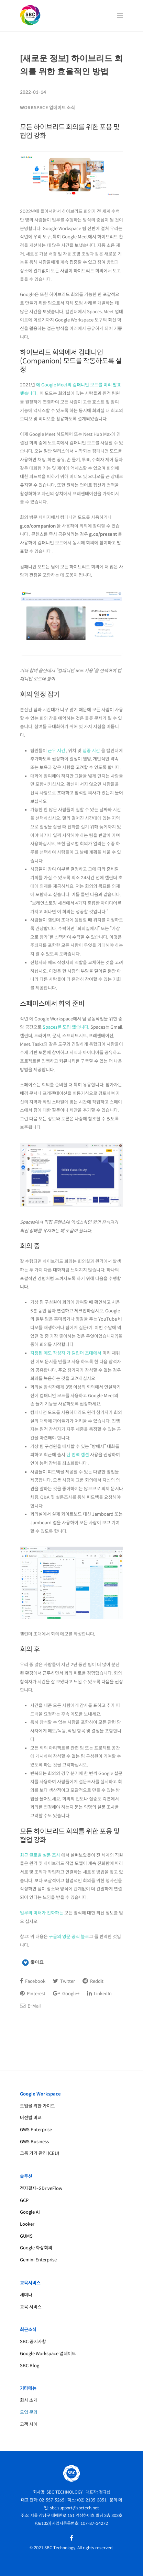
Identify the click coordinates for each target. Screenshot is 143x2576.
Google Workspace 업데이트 (48, 2354)
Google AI (30, 2212)
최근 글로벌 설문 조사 (40, 1855)
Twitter (64, 1981)
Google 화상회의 (36, 2248)
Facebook (32, 1981)
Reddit (92, 1981)
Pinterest (32, 1993)
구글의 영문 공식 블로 (69, 1937)
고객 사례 (28, 2424)
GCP (24, 2200)
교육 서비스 (31, 2307)
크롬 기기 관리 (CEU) (39, 2153)
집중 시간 (91, 751)
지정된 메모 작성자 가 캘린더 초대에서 (65, 1353)
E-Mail (30, 2006)
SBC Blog (29, 2366)
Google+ (66, 1993)
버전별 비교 (31, 2118)
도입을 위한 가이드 (37, 2106)
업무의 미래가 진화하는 (41, 1913)
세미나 (26, 2295)
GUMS (26, 2236)
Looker (27, 2224)
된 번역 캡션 (77, 1455)
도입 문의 (28, 2412)
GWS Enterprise (36, 2130)
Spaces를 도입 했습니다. (66, 1027)
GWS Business (34, 2142)
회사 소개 (28, 2400)
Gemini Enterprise (38, 2260)
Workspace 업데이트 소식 (47, 108)
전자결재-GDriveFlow (41, 2188)
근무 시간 (56, 751)
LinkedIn (99, 1993)
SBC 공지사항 (33, 2342)
